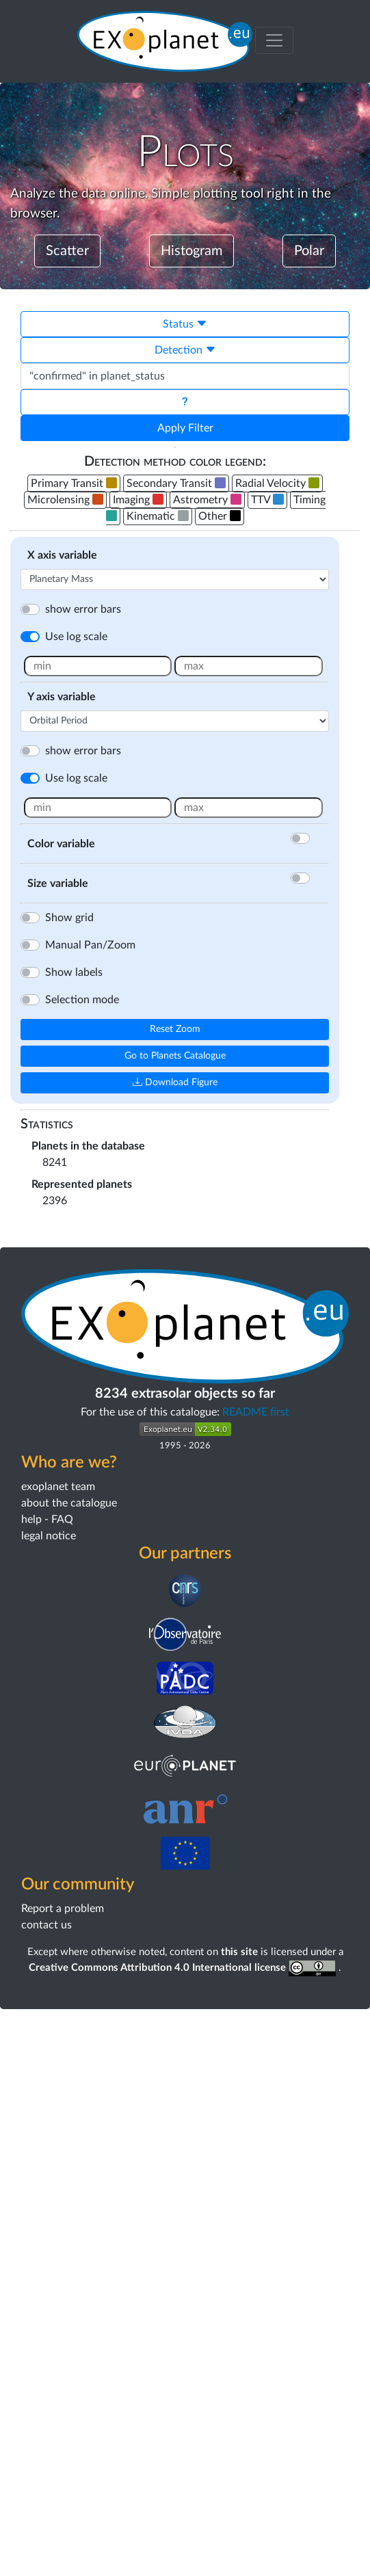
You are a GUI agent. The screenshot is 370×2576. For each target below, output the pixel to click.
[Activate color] (316, 838)
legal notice (48, 2102)
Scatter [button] (67, 251)
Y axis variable (61, 696)
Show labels (74, 972)
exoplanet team (58, 2053)
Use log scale (76, 636)
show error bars (83, 609)
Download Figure (175, 1082)
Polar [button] (309, 251)
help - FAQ (47, 2086)
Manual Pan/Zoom (90, 945)
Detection (185, 350)
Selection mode (82, 999)
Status (185, 324)
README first (255, 1979)
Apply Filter (185, 428)
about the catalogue (69, 2069)
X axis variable (62, 555)
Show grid (69, 917)
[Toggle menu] (274, 40)
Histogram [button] (191, 251)
